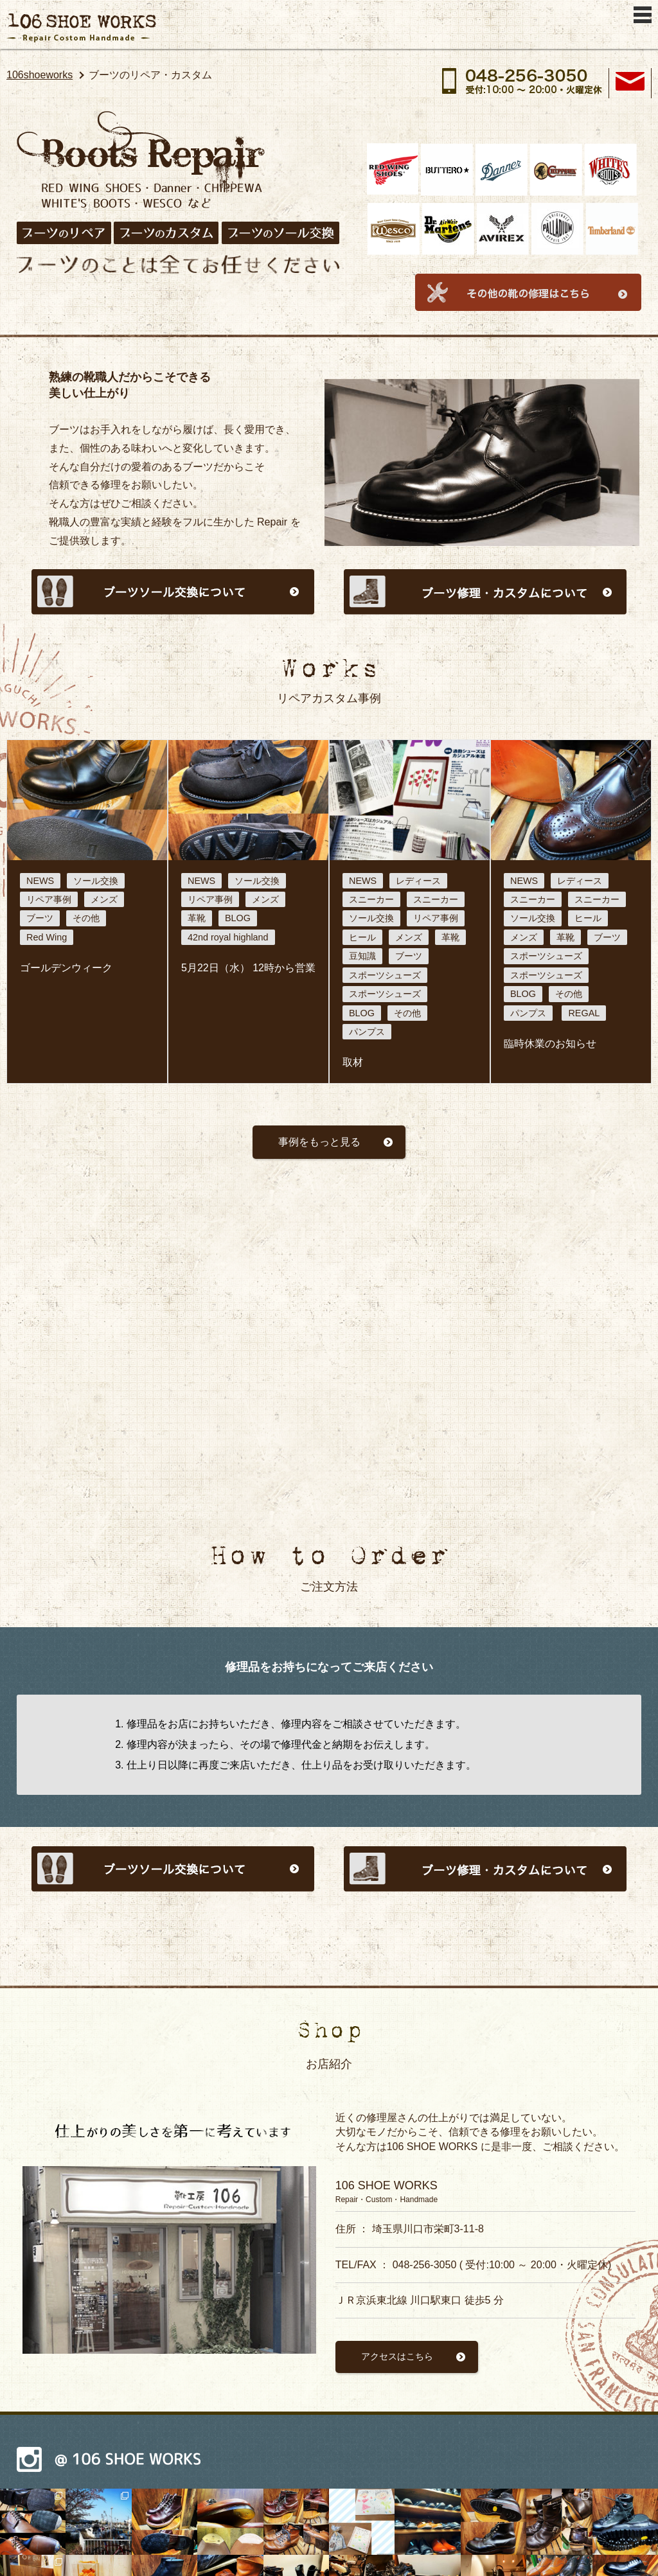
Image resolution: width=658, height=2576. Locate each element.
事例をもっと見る (319, 1141)
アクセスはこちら (397, 2356)
